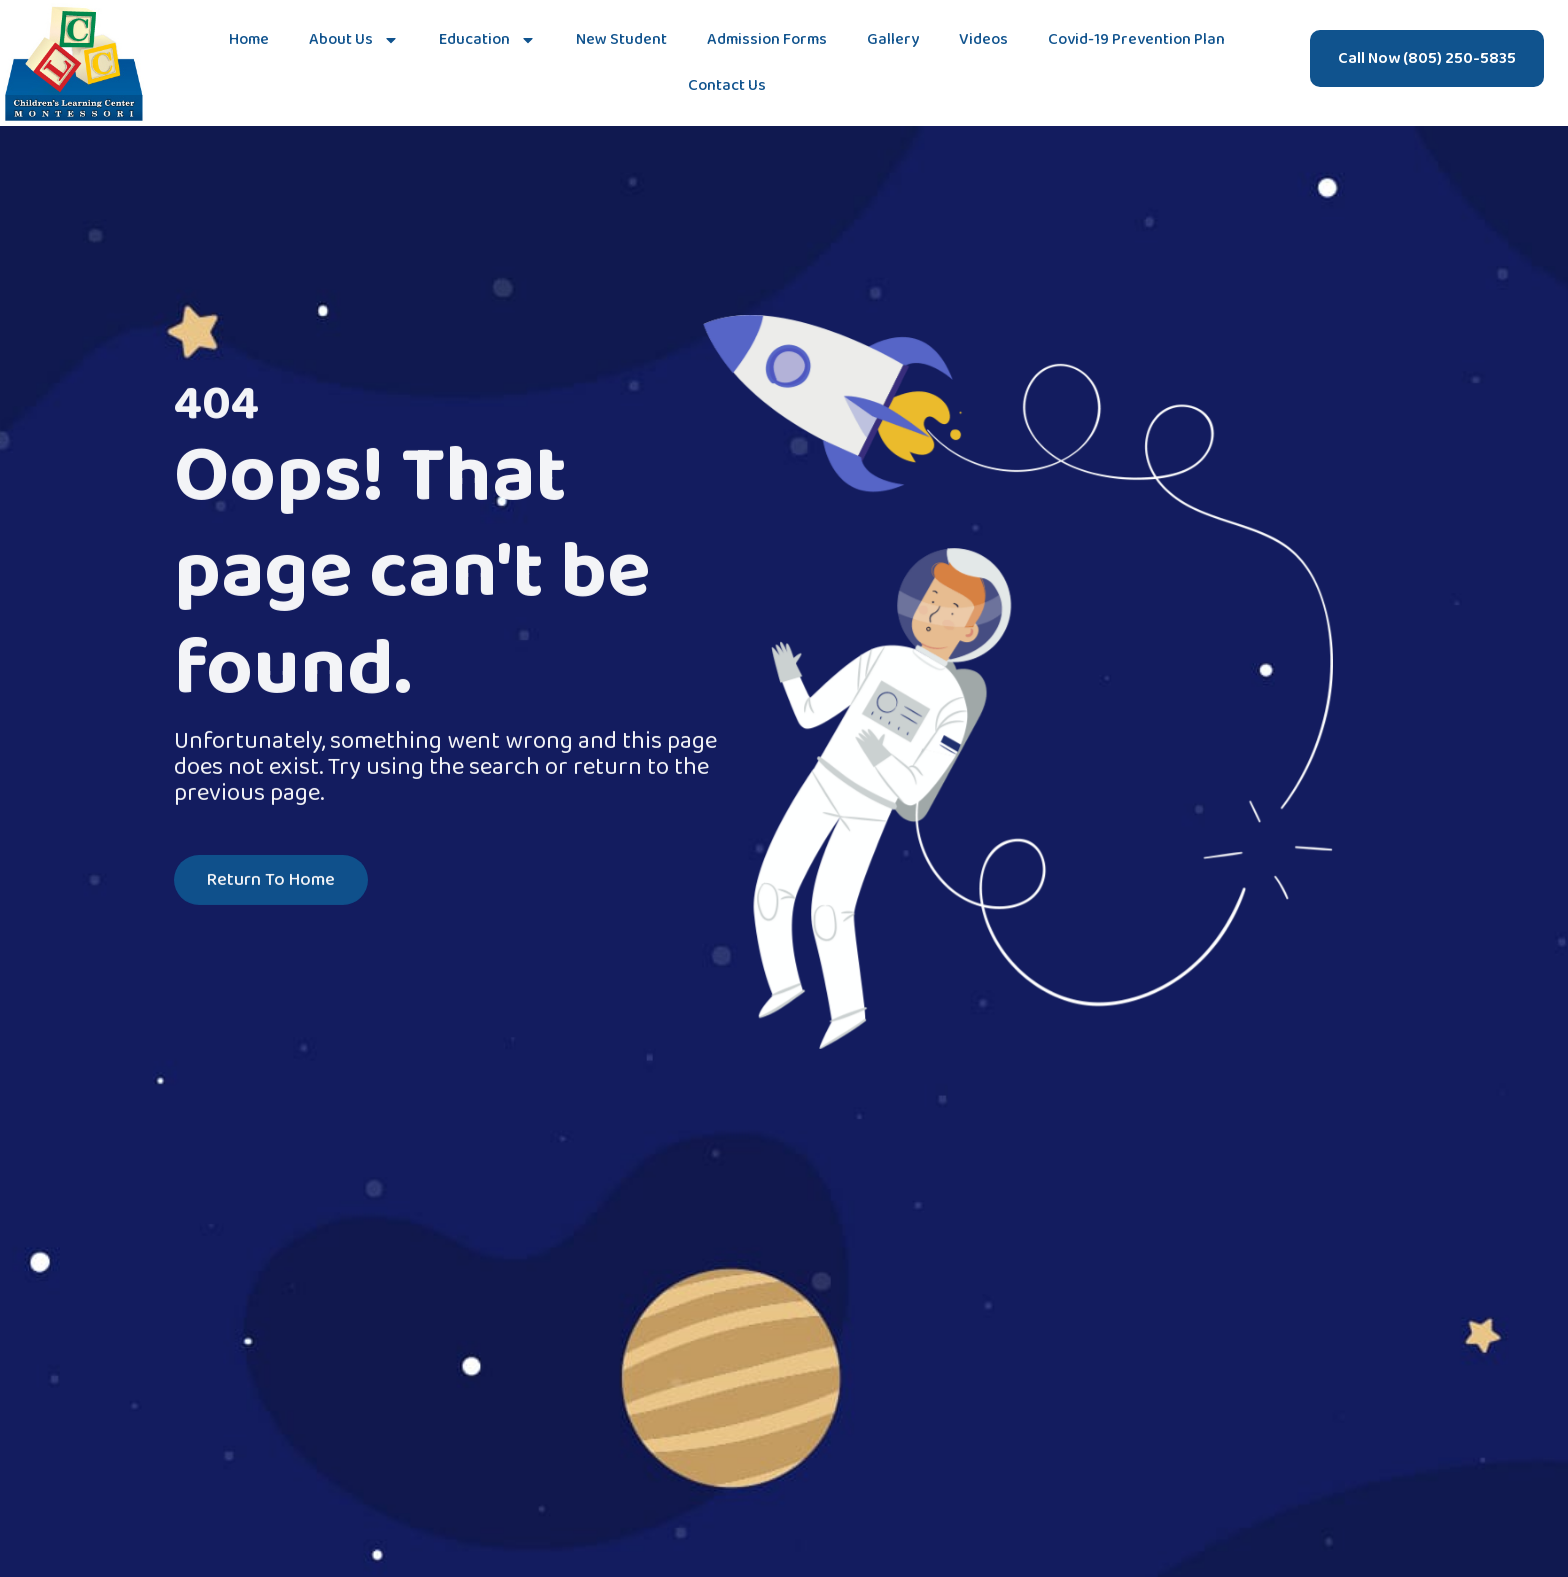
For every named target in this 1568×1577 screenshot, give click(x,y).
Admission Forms (767, 39)
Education (487, 40)
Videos (983, 39)
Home (249, 39)
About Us (354, 40)
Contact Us (727, 85)
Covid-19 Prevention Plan (1136, 39)
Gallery (893, 39)
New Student (621, 39)
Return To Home (271, 882)
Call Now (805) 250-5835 (1427, 59)
